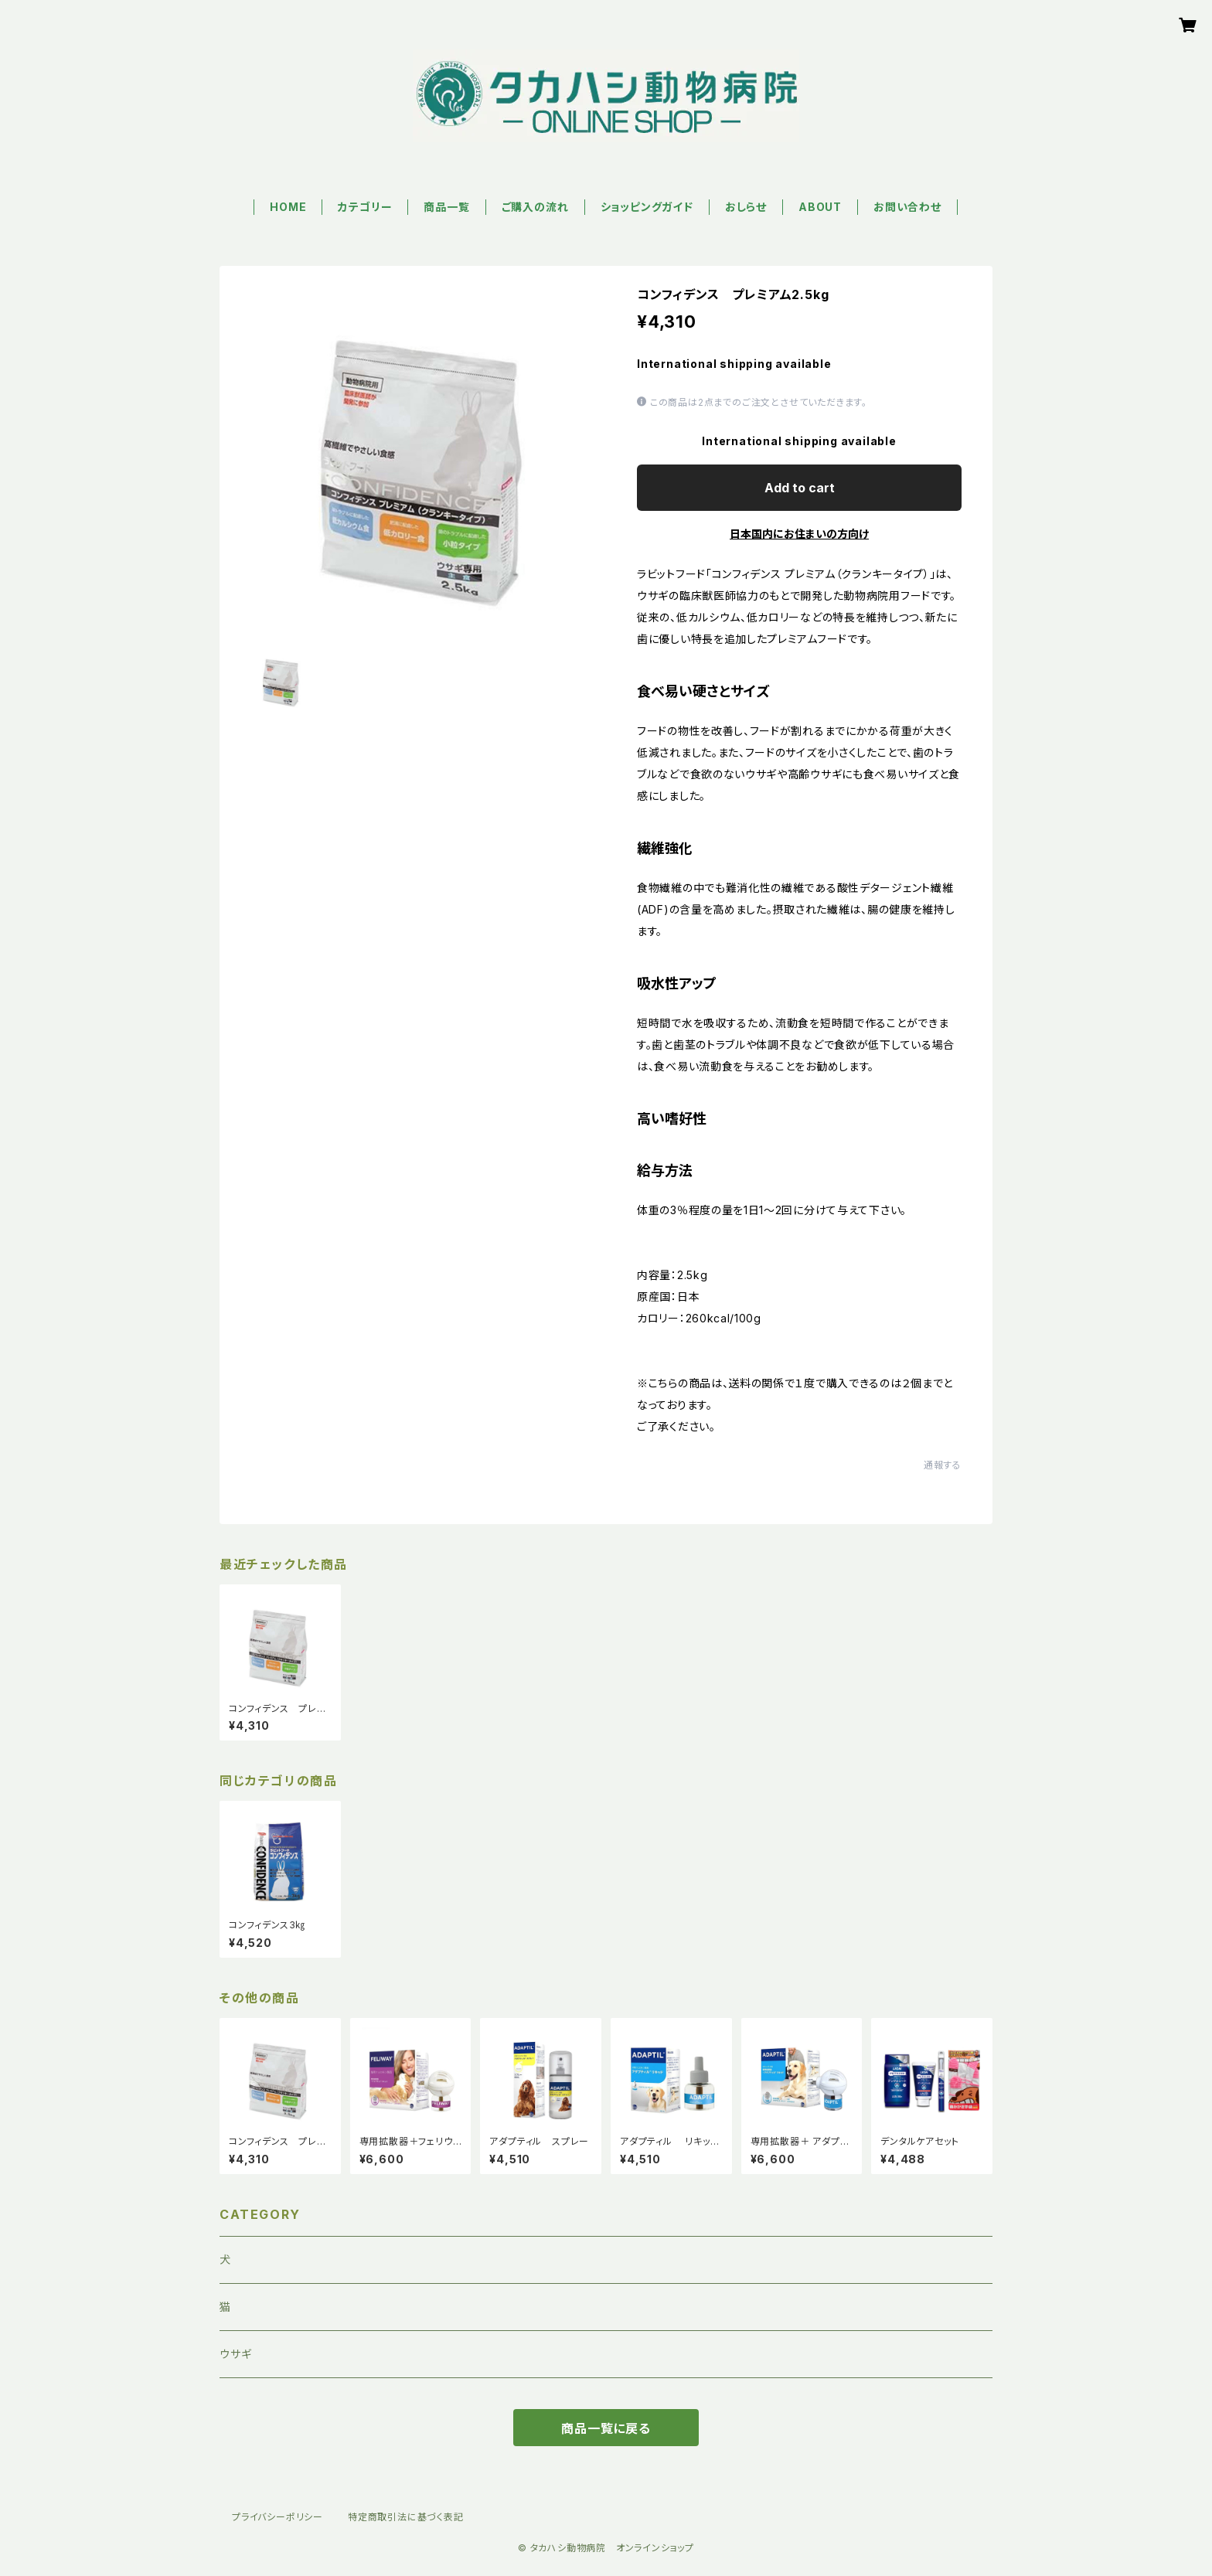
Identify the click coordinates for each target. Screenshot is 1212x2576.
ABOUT (820, 206)
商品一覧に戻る (606, 2428)
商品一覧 (446, 206)
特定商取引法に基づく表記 (406, 2517)
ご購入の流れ (535, 206)
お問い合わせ (907, 206)
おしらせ (746, 206)
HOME (288, 206)
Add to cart (799, 487)
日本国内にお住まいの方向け (799, 533)
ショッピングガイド (647, 206)
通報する (943, 1465)
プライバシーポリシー (277, 2517)
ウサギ (235, 2353)
